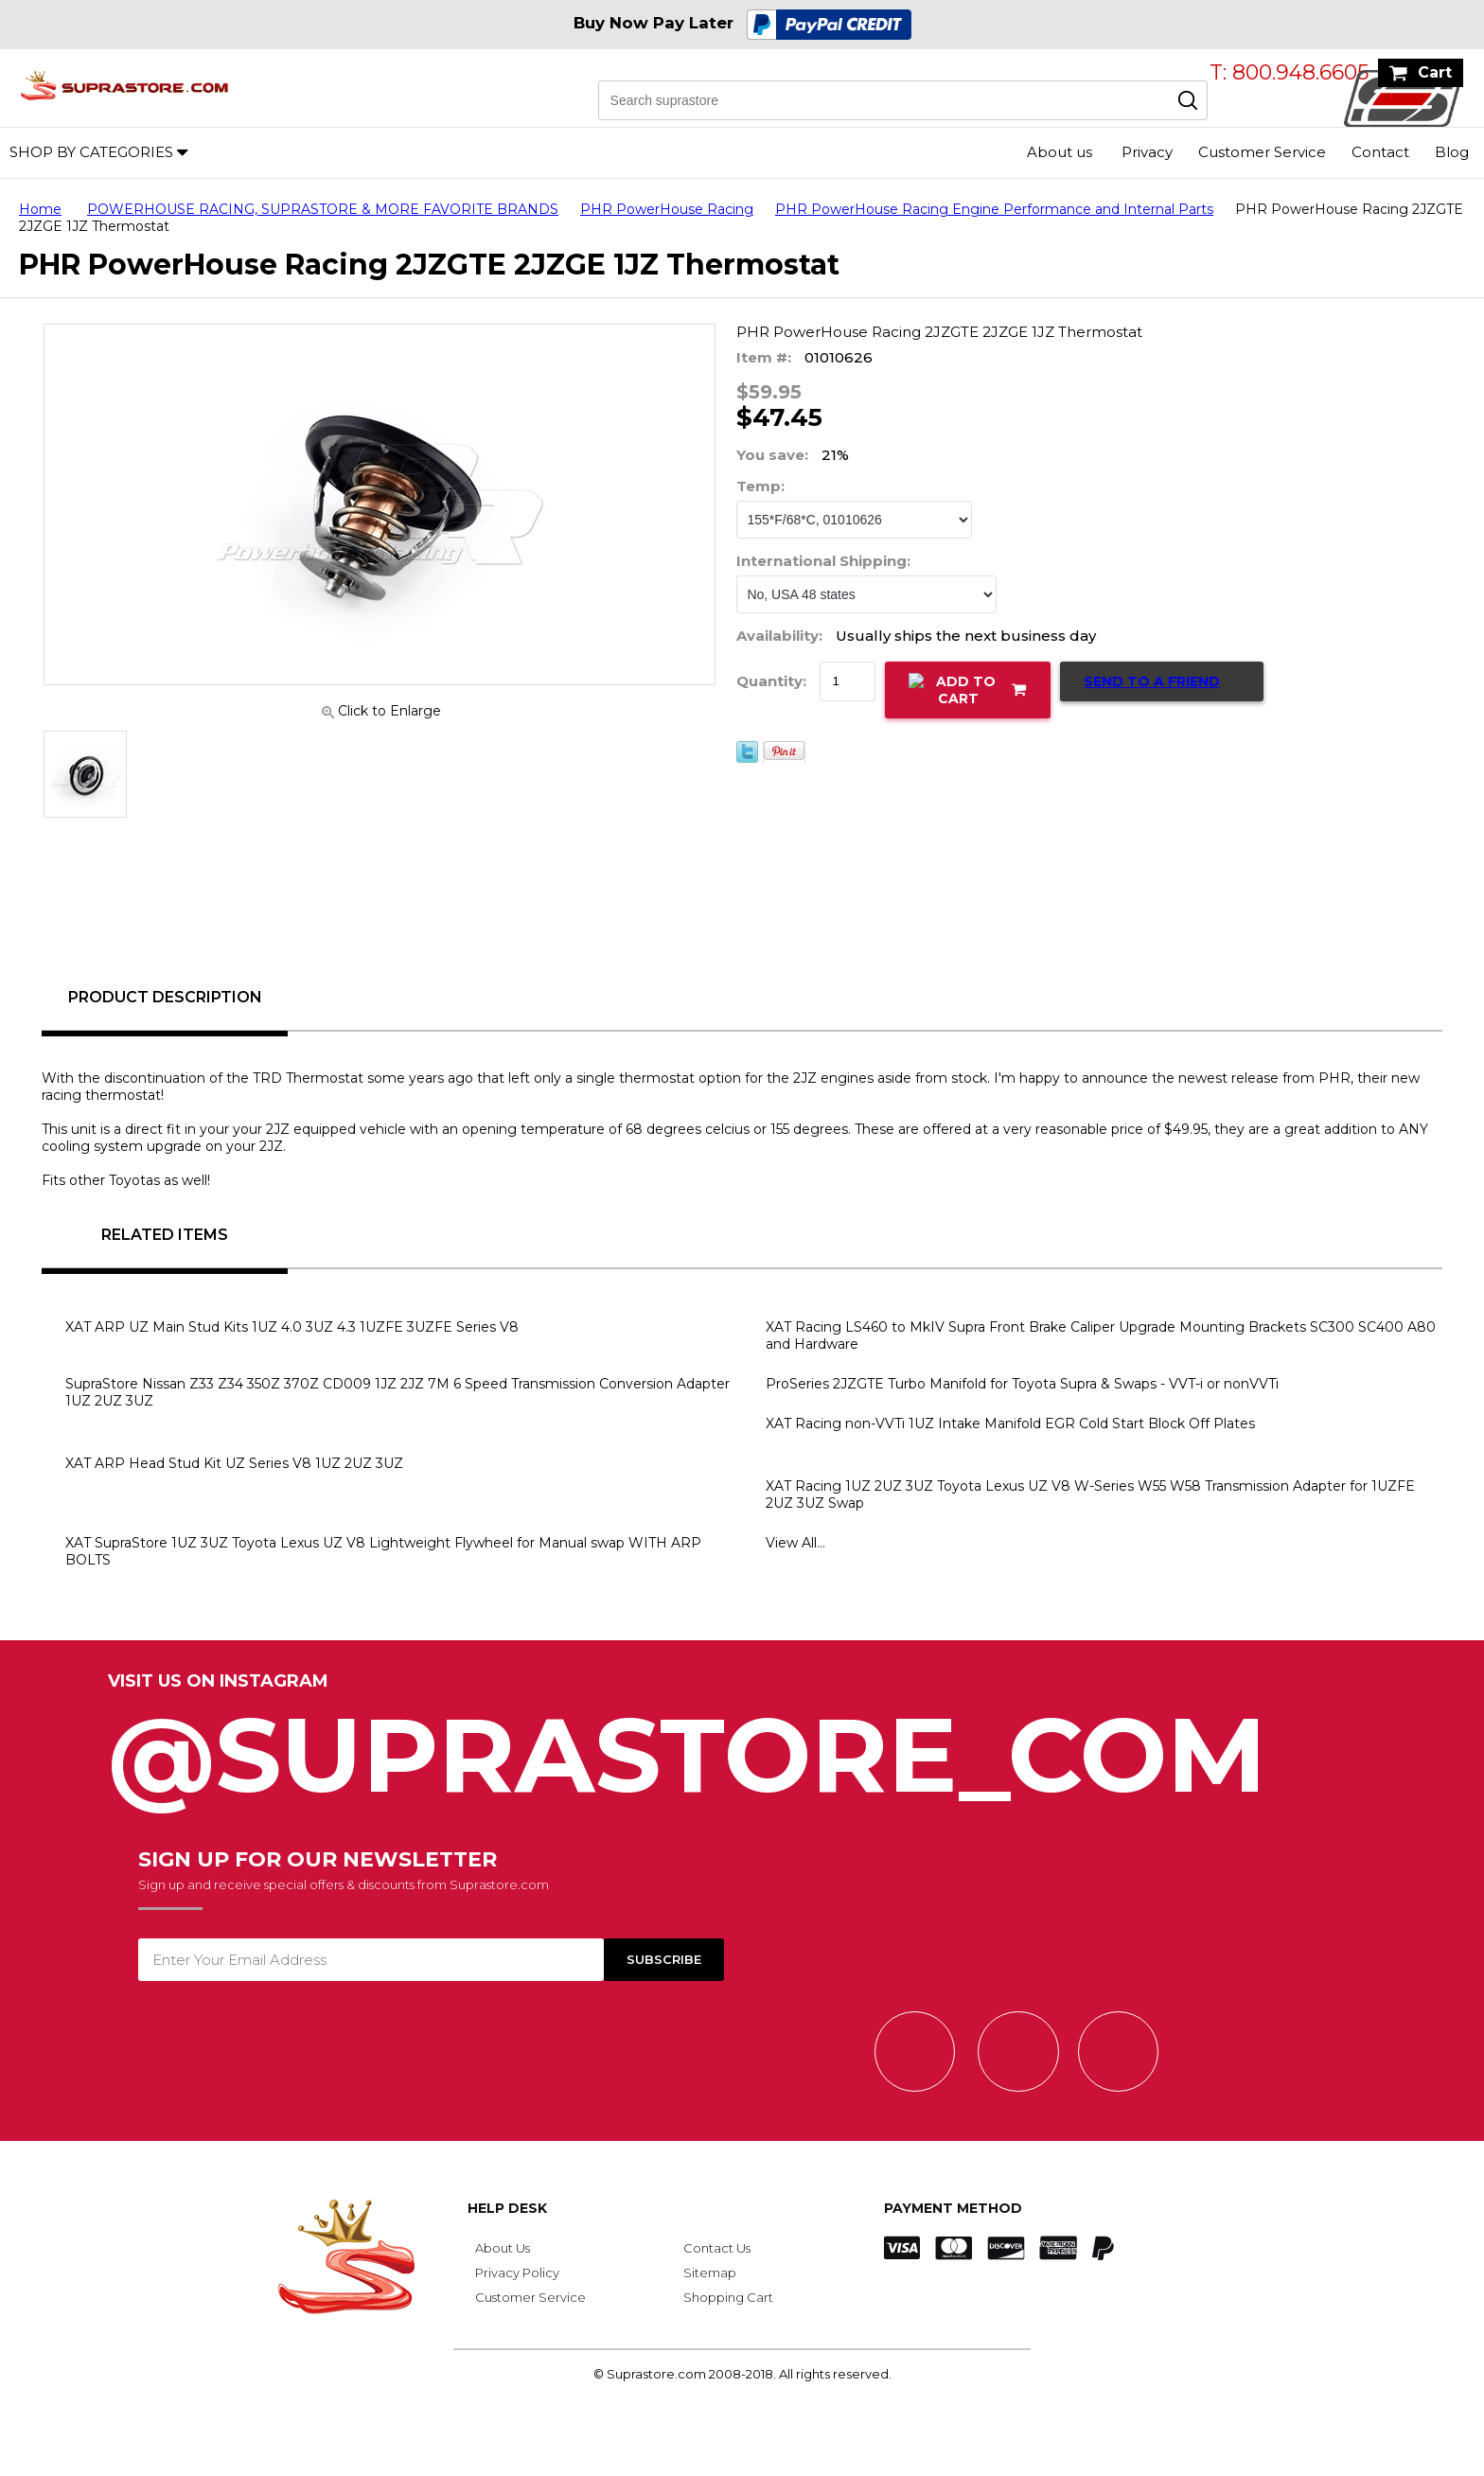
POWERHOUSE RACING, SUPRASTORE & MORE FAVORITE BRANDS (322, 209)
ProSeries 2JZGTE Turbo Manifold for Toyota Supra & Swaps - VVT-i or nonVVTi (1022, 1383)
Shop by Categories (91, 152)
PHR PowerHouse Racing (666, 209)
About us (1059, 152)
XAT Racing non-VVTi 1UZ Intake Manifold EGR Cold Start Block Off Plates (1010, 1423)
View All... (795, 1542)
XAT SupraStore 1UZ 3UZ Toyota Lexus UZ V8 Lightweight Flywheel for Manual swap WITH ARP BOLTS (383, 1551)
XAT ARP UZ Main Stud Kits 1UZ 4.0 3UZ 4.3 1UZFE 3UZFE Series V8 (292, 1326)
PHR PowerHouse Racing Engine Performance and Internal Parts (994, 209)
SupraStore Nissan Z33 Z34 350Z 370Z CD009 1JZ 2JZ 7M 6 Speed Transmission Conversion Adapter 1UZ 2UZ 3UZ (397, 1392)
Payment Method (953, 2208)
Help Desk (507, 2208)
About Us (502, 2247)
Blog (1452, 152)
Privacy (1147, 152)
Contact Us (717, 2247)
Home (40, 209)
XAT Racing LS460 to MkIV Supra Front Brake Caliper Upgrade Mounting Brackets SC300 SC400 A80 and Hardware (1101, 1335)
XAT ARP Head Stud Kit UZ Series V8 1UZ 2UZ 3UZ (234, 1463)
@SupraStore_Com (742, 1744)
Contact (1380, 152)
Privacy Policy (517, 2272)
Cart (1435, 72)
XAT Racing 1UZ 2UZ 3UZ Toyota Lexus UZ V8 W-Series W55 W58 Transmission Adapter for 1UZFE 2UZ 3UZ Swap (1090, 1494)
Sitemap (709, 2272)
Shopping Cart (728, 2297)
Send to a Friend (1152, 681)
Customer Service (1262, 152)
